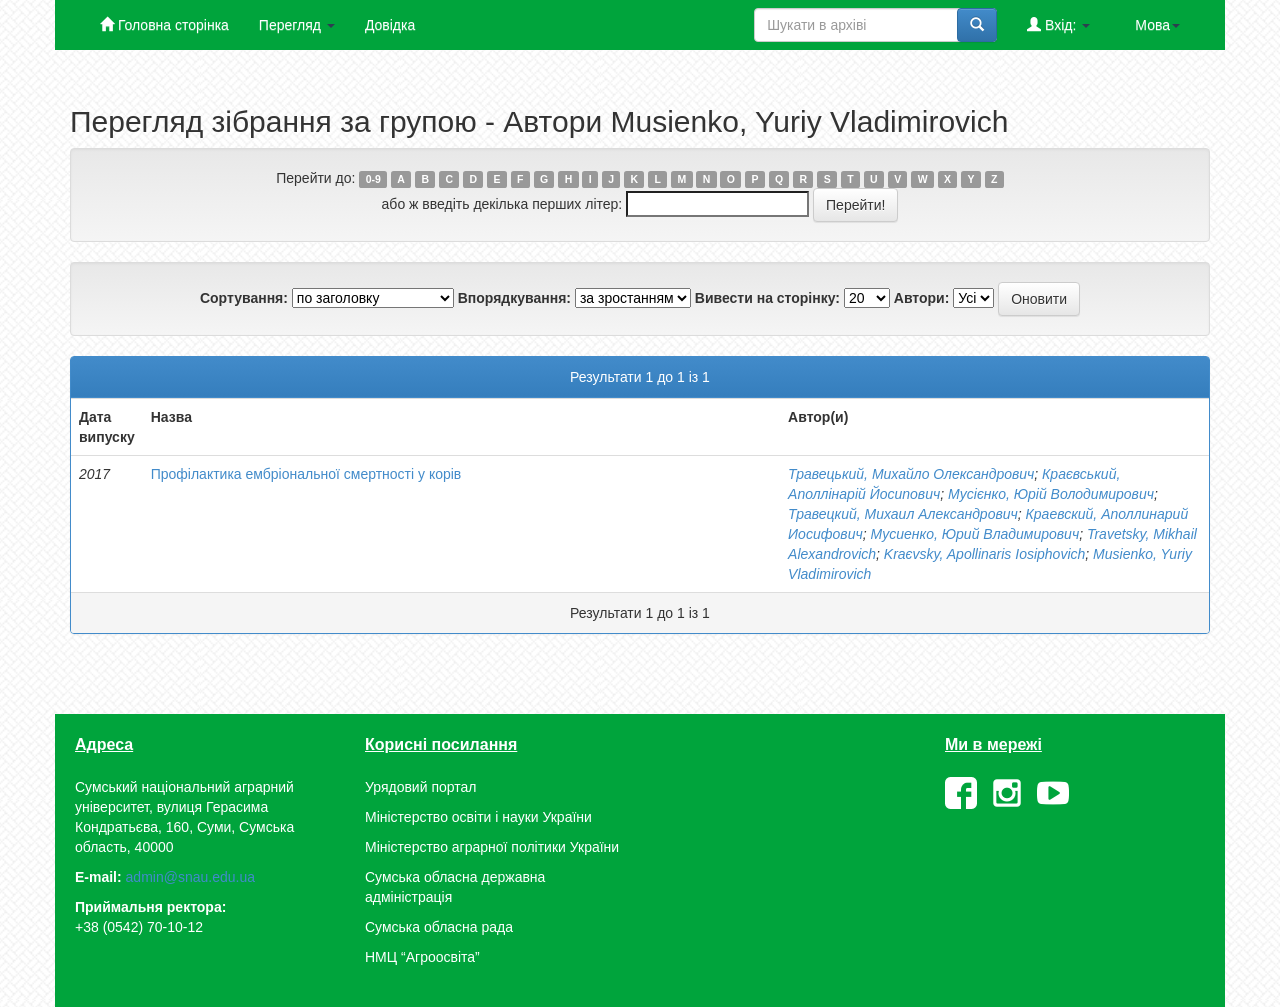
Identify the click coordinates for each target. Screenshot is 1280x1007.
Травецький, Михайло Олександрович (911, 474)
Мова (1157, 25)
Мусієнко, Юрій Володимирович (1051, 494)
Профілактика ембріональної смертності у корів (306, 474)
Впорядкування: (514, 298)
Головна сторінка (164, 24)
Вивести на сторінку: (767, 298)
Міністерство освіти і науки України (478, 817)
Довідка (390, 25)
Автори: (922, 298)
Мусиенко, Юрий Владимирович (974, 534)
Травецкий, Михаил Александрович (903, 514)
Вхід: (1058, 24)
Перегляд (297, 25)
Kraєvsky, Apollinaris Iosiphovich (984, 554)
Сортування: (244, 298)
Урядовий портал (420, 787)
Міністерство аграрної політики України (492, 847)
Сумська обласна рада (439, 927)
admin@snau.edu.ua (190, 877)
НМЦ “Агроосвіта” (422, 957)
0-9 (373, 179)
